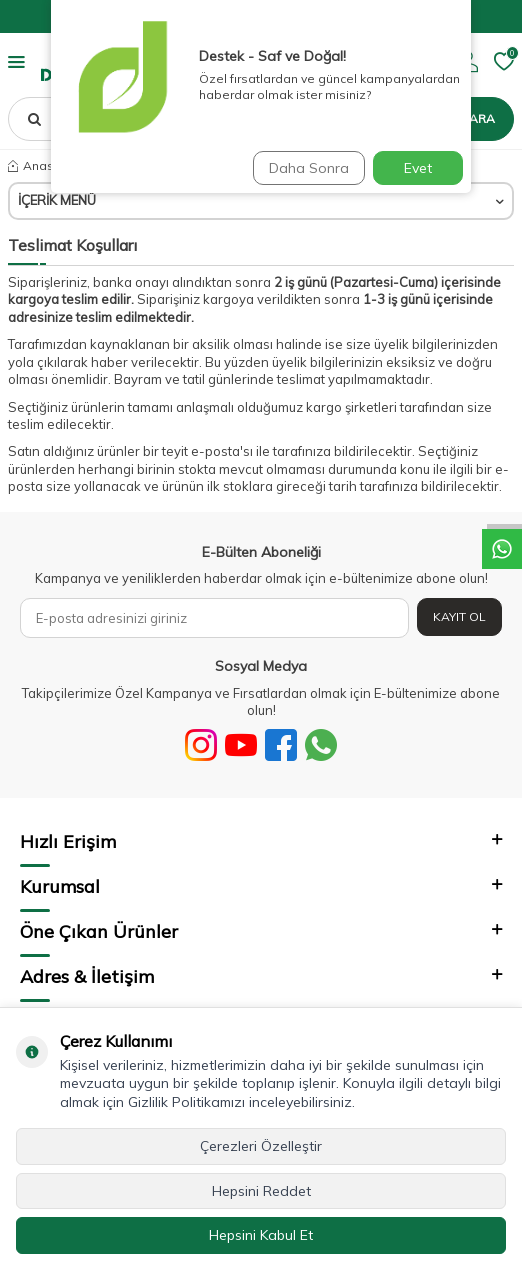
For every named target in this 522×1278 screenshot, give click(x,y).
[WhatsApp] (321, 745)
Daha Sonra (309, 168)
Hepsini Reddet (261, 1191)
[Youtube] (241, 745)
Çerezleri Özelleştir (261, 1146)
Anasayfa (44, 165)
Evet (418, 168)
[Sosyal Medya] (201, 745)
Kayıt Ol (459, 616)
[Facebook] (281, 745)
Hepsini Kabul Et (261, 1235)
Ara (482, 118)
